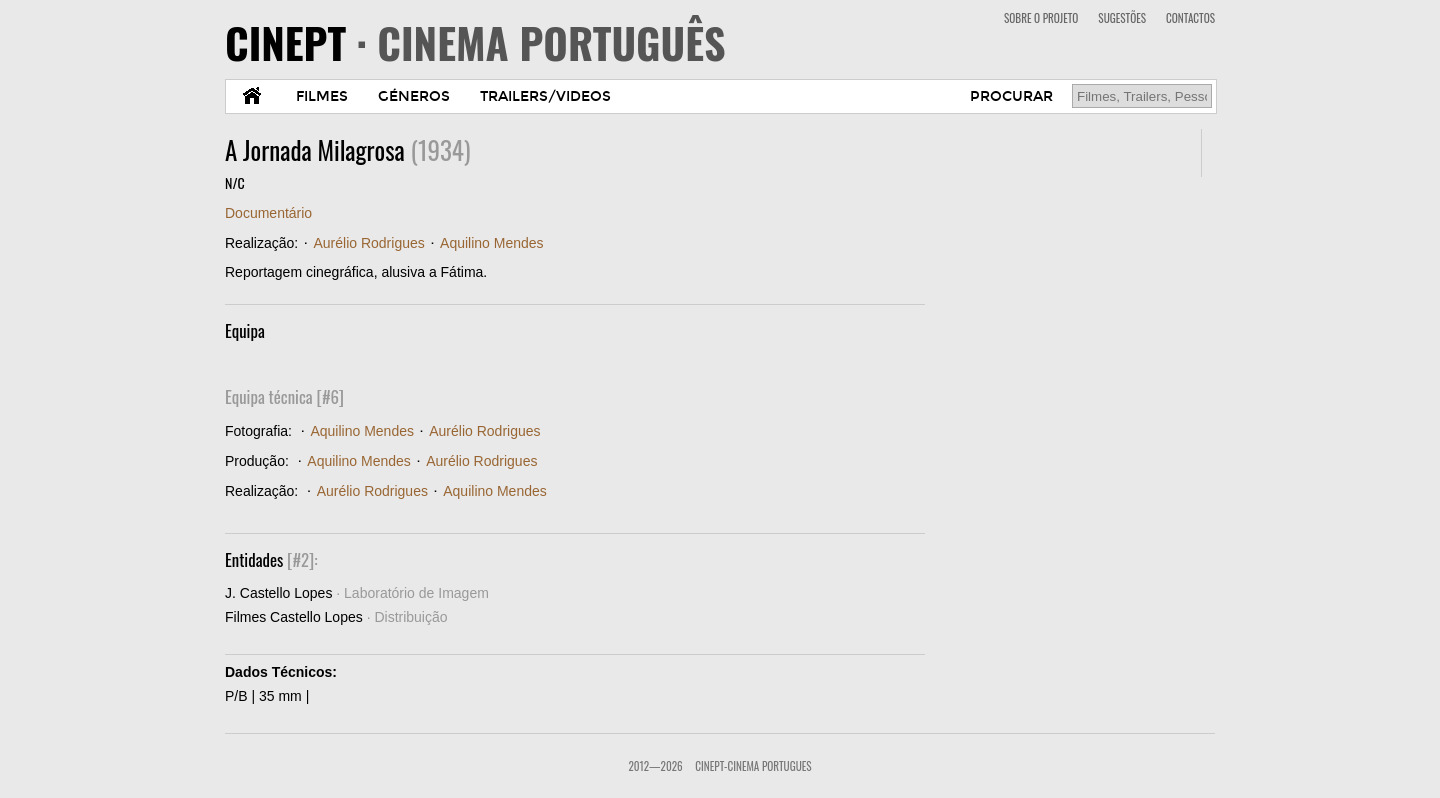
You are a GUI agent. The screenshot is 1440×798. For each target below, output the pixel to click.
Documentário (268, 213)
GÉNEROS (414, 96)
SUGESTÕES (1122, 18)
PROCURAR (1011, 96)
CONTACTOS (1190, 18)
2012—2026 (655, 766)
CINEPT (475, 42)
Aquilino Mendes (492, 243)
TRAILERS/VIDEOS (545, 96)
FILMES (322, 96)
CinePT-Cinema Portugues (753, 766)
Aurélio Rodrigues (368, 243)
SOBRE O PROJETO (1041, 18)
